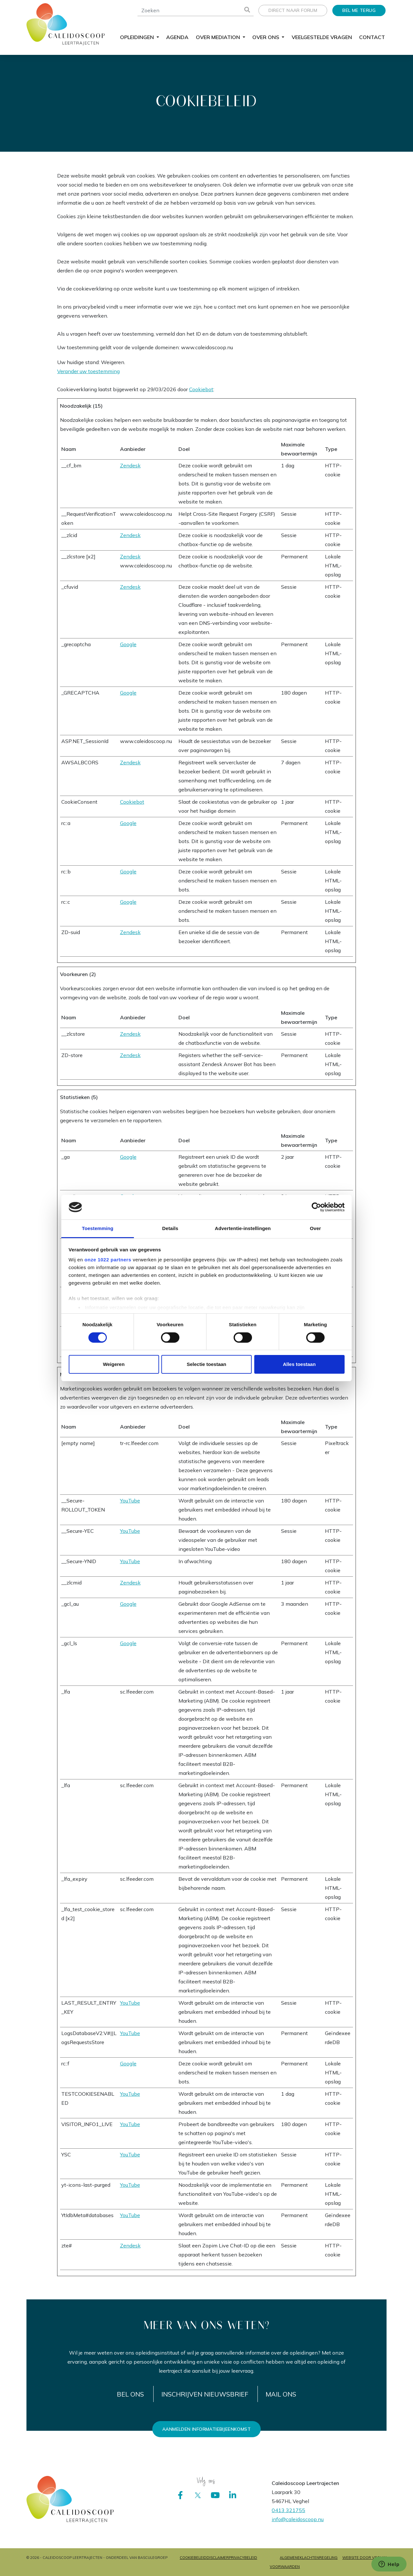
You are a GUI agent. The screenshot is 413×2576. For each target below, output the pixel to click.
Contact (372, 37)
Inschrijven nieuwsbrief (204, 2394)
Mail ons (281, 2394)
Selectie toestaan (207, 1364)
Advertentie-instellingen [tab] (243, 1228)
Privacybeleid (243, 2557)
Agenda (177, 37)
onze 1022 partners (108, 1259)
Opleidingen (137, 37)
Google (128, 644)
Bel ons (130, 2394)
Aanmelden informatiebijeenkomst (206, 2429)
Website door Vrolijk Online (364, 2562)
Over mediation (218, 37)
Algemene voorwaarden (285, 2562)
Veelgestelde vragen (322, 37)
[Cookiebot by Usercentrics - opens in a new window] (316, 1207)
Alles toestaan (299, 1364)
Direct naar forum (292, 10)
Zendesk (130, 465)
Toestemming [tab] (98, 1228)
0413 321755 (288, 2510)
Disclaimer (217, 2557)
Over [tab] (315, 1228)
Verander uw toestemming (88, 371)
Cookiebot (201, 389)
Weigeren (114, 1364)
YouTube (130, 1500)
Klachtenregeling (318, 2557)
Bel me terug (359, 10)
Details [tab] (170, 1228)
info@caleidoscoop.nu (298, 2519)
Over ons (266, 37)
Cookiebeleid (193, 2557)
